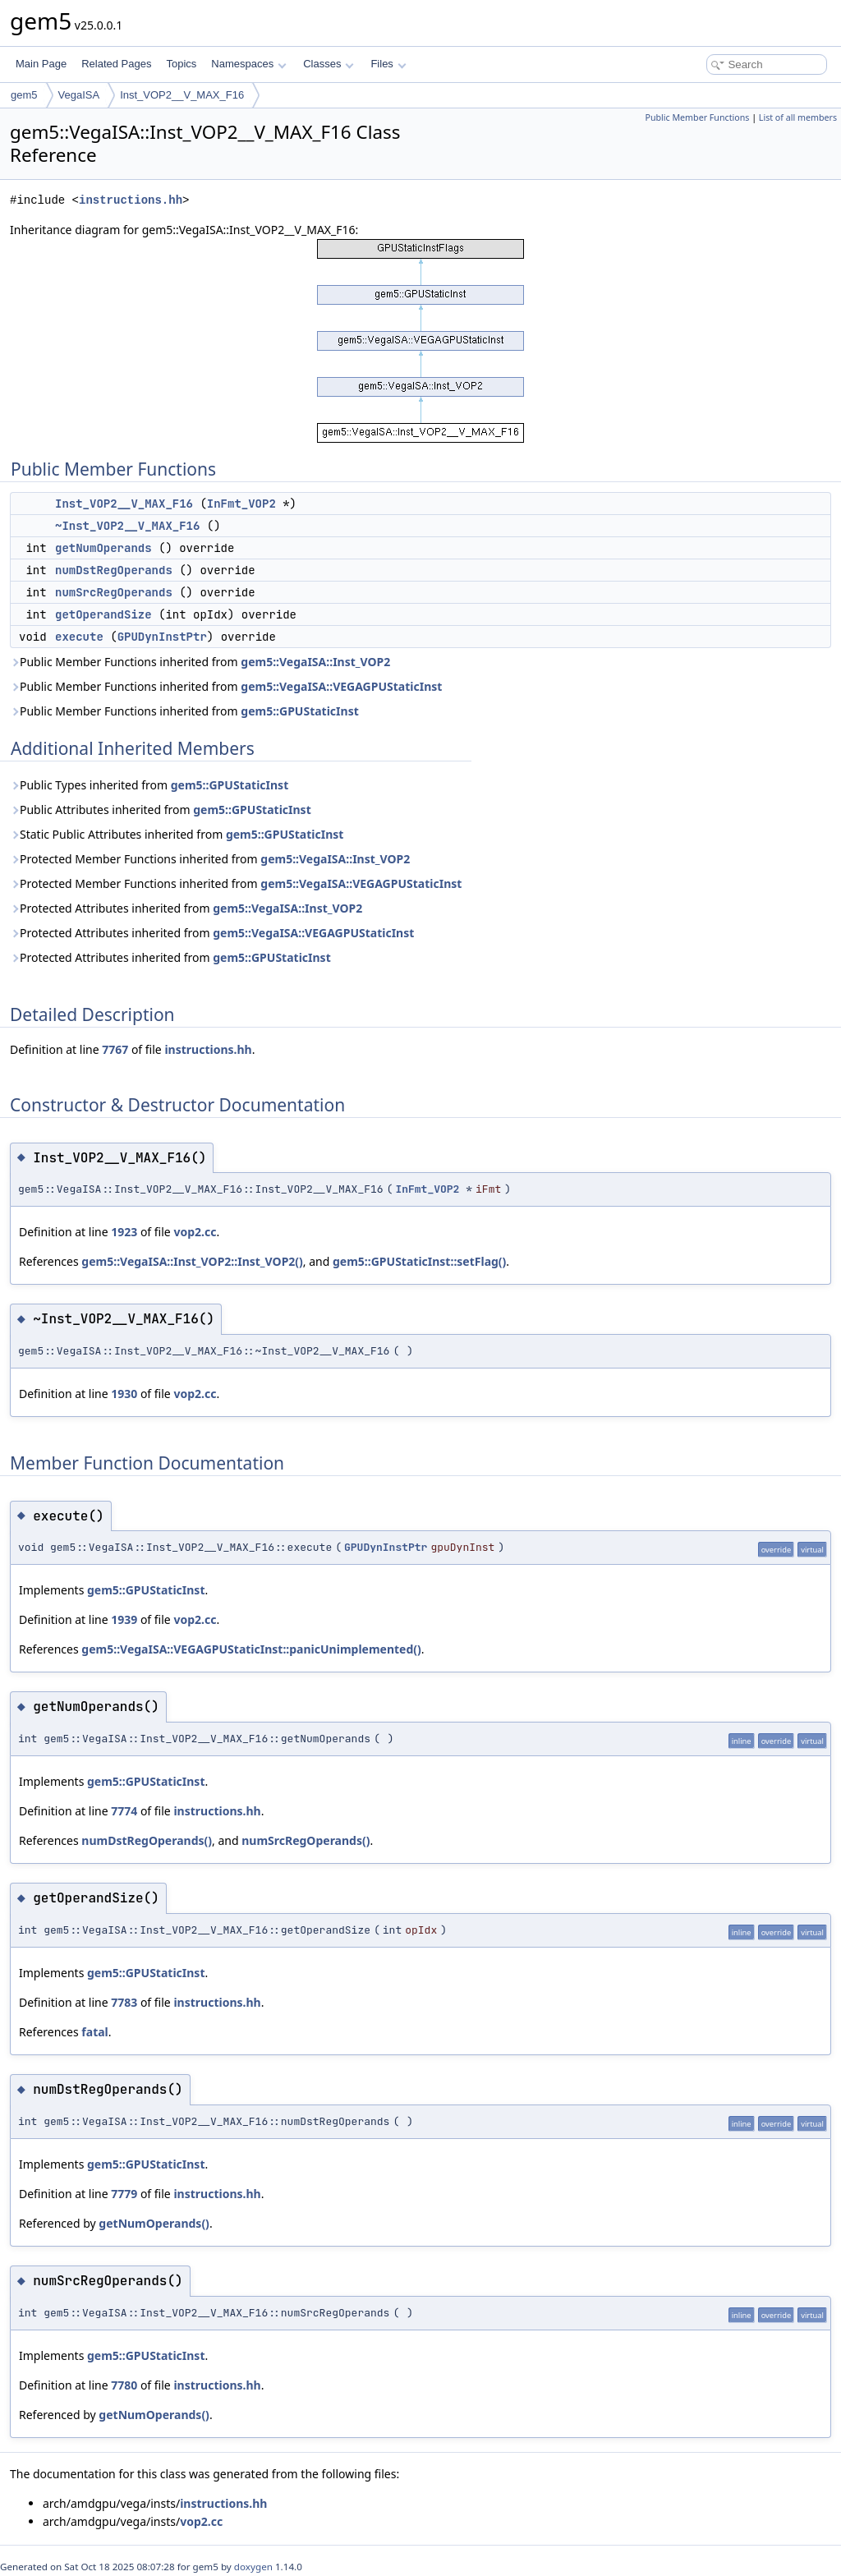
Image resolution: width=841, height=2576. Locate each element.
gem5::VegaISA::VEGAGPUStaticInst (341, 686)
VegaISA (79, 95)
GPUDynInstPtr (162, 636)
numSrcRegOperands (113, 592)
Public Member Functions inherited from (200, 661)
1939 (124, 1619)
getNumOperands (103, 547)
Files (388, 64)
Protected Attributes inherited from (186, 908)
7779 (124, 2193)
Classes (328, 64)
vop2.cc (194, 1232)
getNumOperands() (154, 2223)
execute (79, 636)
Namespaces (248, 64)
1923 (124, 1232)
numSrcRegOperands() (305, 1840)
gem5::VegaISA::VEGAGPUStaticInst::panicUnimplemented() (250, 1649)
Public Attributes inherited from (160, 809)
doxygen (253, 2566)
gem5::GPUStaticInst (299, 711)
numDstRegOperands (113, 570)
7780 (124, 2385)
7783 (124, 2002)
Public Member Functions (697, 117)
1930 (124, 1393)
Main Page (41, 64)
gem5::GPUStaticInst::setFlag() (419, 1261)
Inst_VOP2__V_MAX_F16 (182, 95)
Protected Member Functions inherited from (210, 859)
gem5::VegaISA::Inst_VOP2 (315, 661)
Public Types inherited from (149, 785)
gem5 (24, 95)
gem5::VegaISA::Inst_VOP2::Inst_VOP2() (192, 1261)
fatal (94, 2032)
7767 (115, 1049)
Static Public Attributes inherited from (176, 834)
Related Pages (116, 64)
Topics (181, 64)
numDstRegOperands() (146, 1840)
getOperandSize (103, 614)
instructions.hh (130, 200)
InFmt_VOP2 (241, 503)
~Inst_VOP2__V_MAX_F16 (127, 525)
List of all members (798, 117)
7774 (124, 1811)
